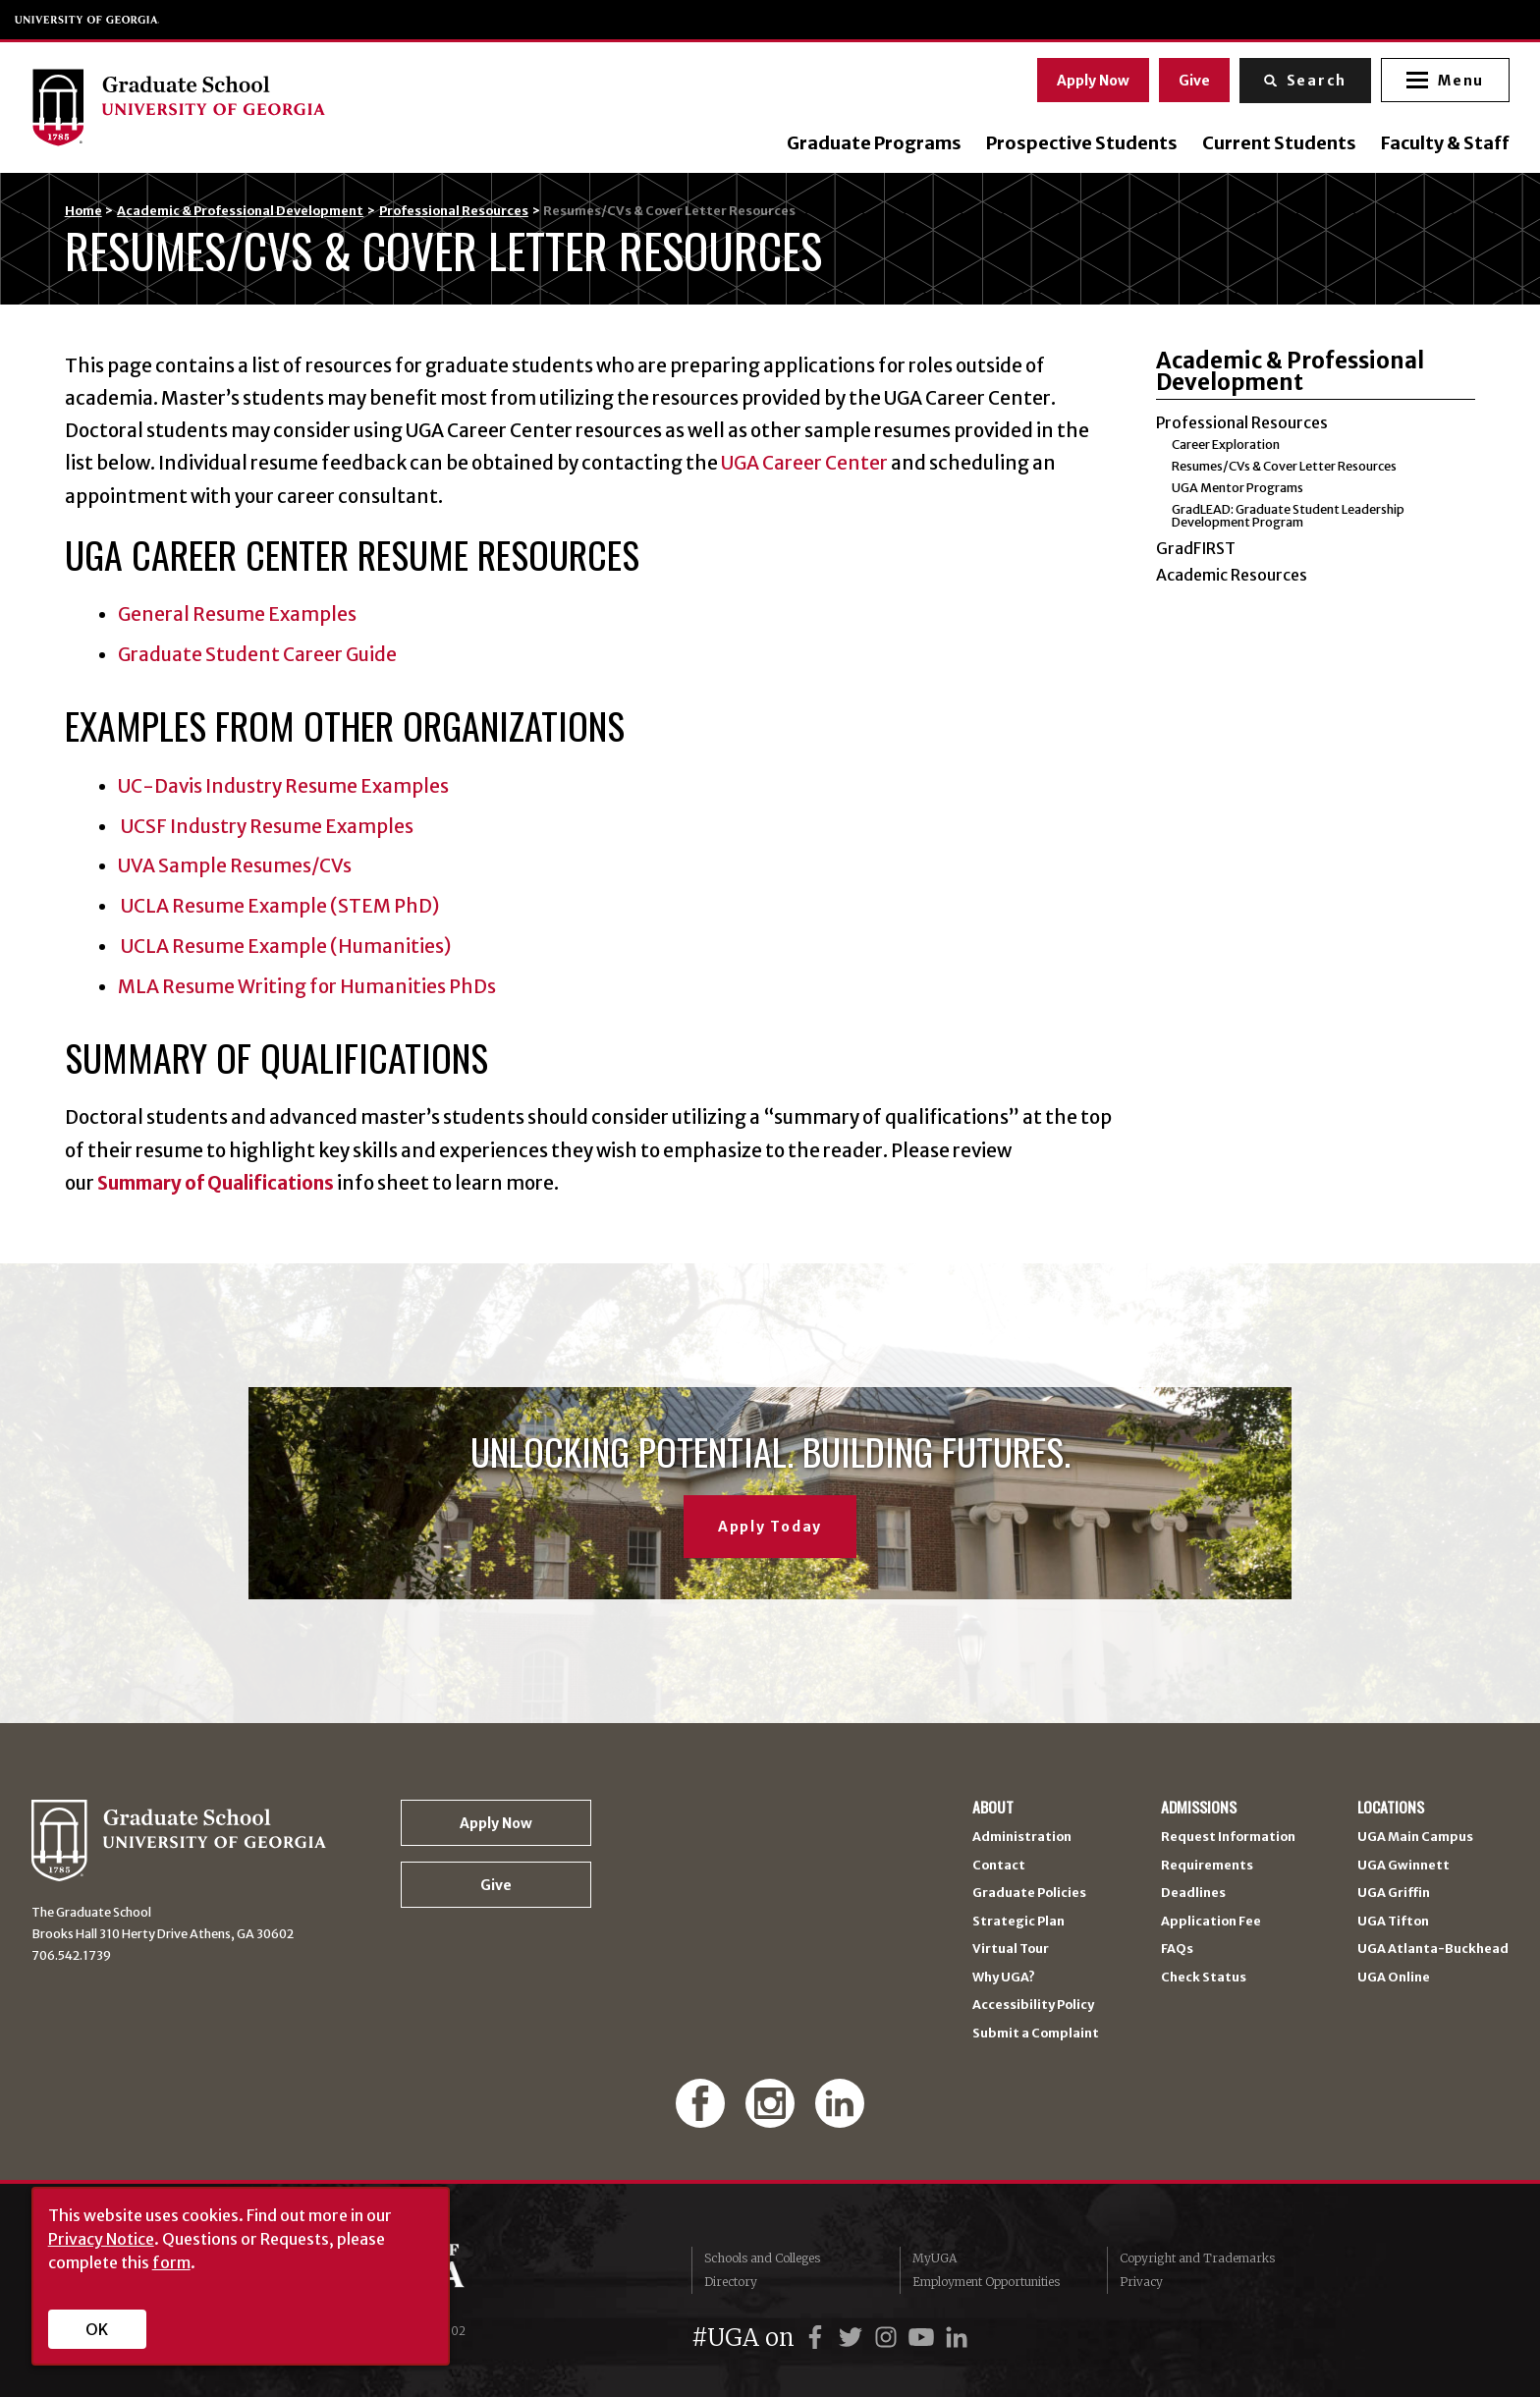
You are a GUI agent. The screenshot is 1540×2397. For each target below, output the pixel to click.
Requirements (1207, 1866)
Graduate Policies (1029, 1893)
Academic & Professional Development (240, 210)
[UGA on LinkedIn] (956, 2337)
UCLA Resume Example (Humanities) (284, 946)
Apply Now (1092, 79)
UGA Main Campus (1415, 1837)
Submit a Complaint (1035, 2034)
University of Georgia (87, 20)
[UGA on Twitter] (853, 2337)
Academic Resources (1231, 575)
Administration (1022, 1837)
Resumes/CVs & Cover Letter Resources (1284, 466)
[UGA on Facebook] (818, 2337)
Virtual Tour (1010, 1949)
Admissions (1199, 1807)
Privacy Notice (101, 2239)
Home (83, 210)
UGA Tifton (1393, 1922)
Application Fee (1211, 1922)
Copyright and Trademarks (1197, 2258)
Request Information (1228, 1837)
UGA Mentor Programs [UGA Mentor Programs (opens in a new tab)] (1237, 487)
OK (96, 2329)
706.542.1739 (71, 1955)
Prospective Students (1081, 143)
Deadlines (1193, 1893)
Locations (1390, 1807)
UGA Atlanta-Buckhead (1433, 1949)
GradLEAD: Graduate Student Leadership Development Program (1288, 516)
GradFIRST (1196, 548)
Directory (730, 2281)
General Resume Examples (237, 614)
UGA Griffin (1393, 1893)
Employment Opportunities (986, 2281)
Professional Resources (453, 210)
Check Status (1203, 1978)
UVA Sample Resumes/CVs (235, 865)
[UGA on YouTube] (924, 2337)
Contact (998, 1866)
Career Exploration (1226, 444)
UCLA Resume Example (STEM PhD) (278, 906)
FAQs (1177, 1949)
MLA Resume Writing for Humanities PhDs (307, 986)
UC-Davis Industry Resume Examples (283, 786)
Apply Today (770, 1526)
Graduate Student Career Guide (257, 654)
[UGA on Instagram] (889, 2337)
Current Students (1278, 143)
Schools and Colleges (762, 2258)
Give (1193, 79)
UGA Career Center (804, 462)
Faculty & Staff (1444, 143)
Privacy (1141, 2281)
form (171, 2262)
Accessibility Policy (1033, 2005)
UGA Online (1393, 1978)
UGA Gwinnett (1403, 1866)
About (993, 1807)
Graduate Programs (873, 143)
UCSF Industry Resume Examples (265, 826)
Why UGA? (1003, 1978)
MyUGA (934, 2258)
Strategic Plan (1018, 1922)
